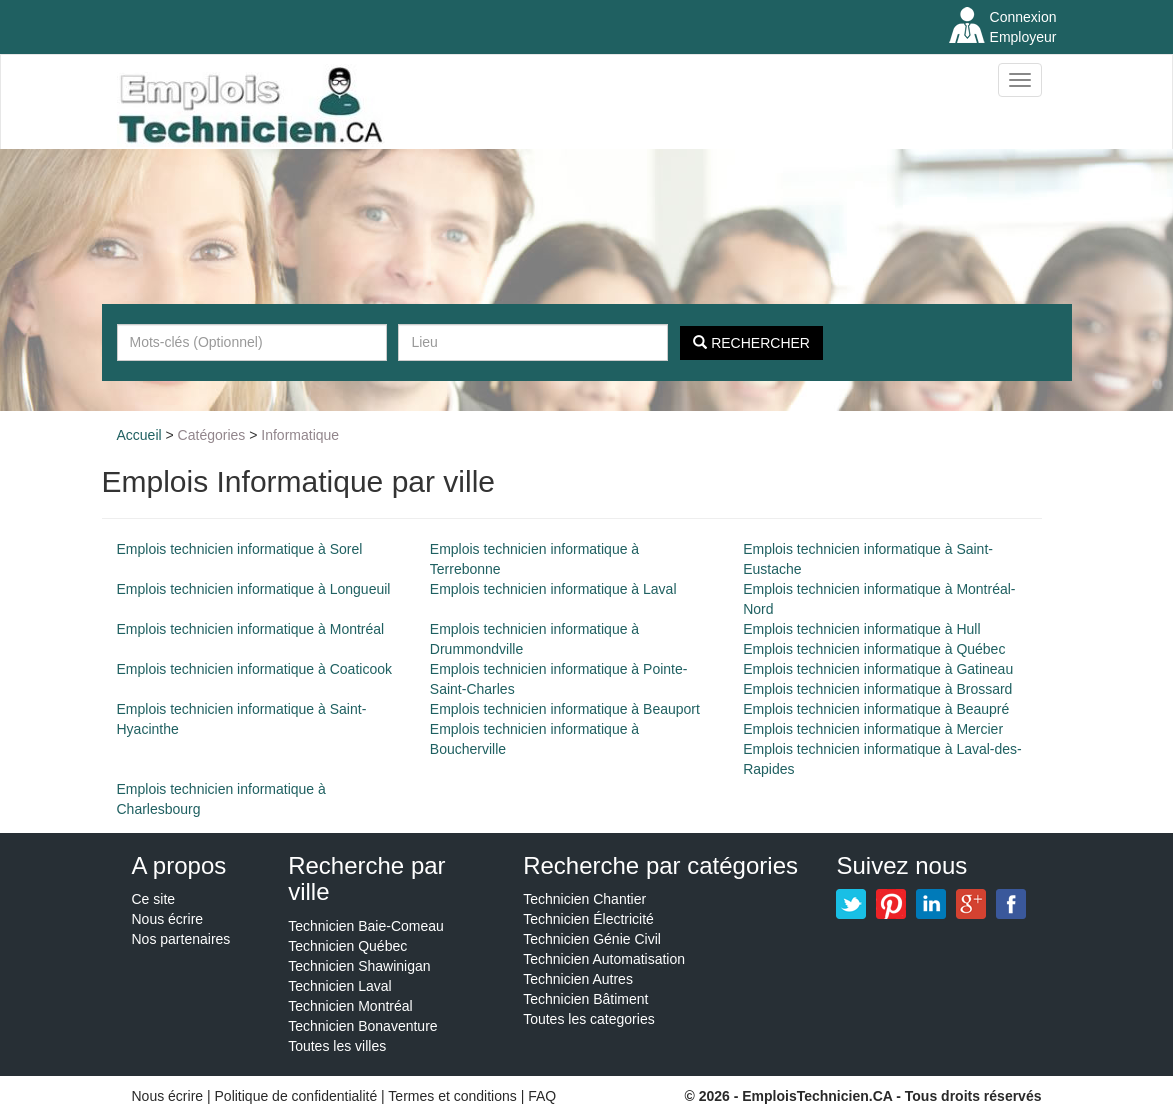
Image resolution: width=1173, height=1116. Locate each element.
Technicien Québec (347, 946)
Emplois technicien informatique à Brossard (877, 689)
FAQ (542, 1096)
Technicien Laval (340, 986)
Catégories (212, 435)
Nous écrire (168, 919)
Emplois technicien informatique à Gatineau (878, 669)
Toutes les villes (337, 1046)
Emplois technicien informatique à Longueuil (254, 589)
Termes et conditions (454, 1096)
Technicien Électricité (588, 919)
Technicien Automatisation (604, 959)
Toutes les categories (589, 1019)
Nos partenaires (181, 939)
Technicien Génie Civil (592, 939)
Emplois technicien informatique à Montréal (251, 629)
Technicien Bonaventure (362, 1026)
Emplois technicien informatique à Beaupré (876, 709)
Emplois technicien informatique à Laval (553, 589)
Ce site (154, 899)
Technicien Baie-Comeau (366, 926)
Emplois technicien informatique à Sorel (240, 549)
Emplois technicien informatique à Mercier (873, 729)
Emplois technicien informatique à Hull (861, 629)
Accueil (139, 435)
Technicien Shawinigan (359, 966)
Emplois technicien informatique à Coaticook (254, 669)
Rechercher (751, 343)
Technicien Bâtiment (585, 999)
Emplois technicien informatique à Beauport (565, 709)
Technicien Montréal (350, 1006)
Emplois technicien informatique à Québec (874, 649)
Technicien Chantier (584, 899)
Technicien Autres (578, 979)
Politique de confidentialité (296, 1096)
